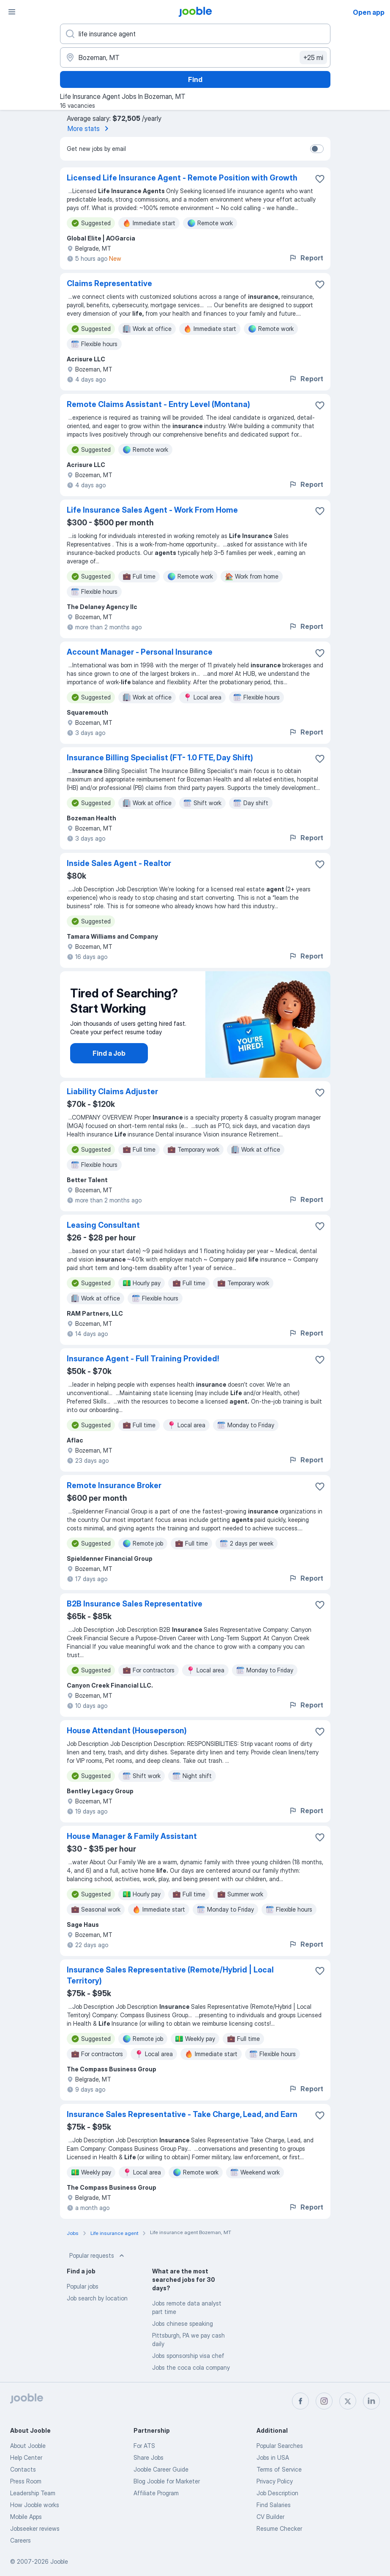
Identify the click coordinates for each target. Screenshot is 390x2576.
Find (195, 79)
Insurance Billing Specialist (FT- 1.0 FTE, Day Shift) (160, 757)
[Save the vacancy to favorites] (320, 179)
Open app (369, 12)
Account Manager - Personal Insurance (140, 651)
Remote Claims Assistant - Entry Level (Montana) (158, 404)
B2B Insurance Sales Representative (134, 1603)
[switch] (317, 149)
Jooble (59, 2561)
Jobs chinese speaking (182, 2323)
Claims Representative (109, 283)
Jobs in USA (272, 2457)
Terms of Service (279, 2469)
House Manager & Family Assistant (132, 1836)
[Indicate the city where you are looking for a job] (195, 57)
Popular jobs (82, 2286)
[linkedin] (371, 2401)
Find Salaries (273, 2504)
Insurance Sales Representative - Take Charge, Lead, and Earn (182, 2114)
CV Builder (270, 2516)
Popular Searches (279, 2445)
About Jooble (28, 2445)
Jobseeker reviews (35, 2528)
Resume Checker (279, 2528)
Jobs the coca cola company (191, 2367)
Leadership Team (32, 2493)
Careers (20, 2540)
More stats (90, 128)
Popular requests (97, 2255)
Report (306, 258)
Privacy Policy (274, 2481)
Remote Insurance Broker (114, 1485)
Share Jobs (149, 2457)
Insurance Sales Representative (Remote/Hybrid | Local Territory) (170, 1975)
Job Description (277, 2493)
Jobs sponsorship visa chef (188, 2355)
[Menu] (11, 11)
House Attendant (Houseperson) (127, 1730)
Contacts (23, 2469)
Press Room (25, 2481)
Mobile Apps (26, 2516)
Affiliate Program (156, 2493)
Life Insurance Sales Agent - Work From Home (152, 509)
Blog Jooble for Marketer (167, 2481)
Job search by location (97, 2298)
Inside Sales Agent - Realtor (119, 863)
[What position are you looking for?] (195, 34)
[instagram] (324, 2401)
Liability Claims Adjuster (112, 1091)
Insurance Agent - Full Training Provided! (143, 1358)
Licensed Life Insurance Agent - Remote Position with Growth (182, 177)
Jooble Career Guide (161, 2469)
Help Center (26, 2457)
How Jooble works (34, 2504)
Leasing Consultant (103, 1225)
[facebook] (300, 2401)
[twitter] (347, 2401)
